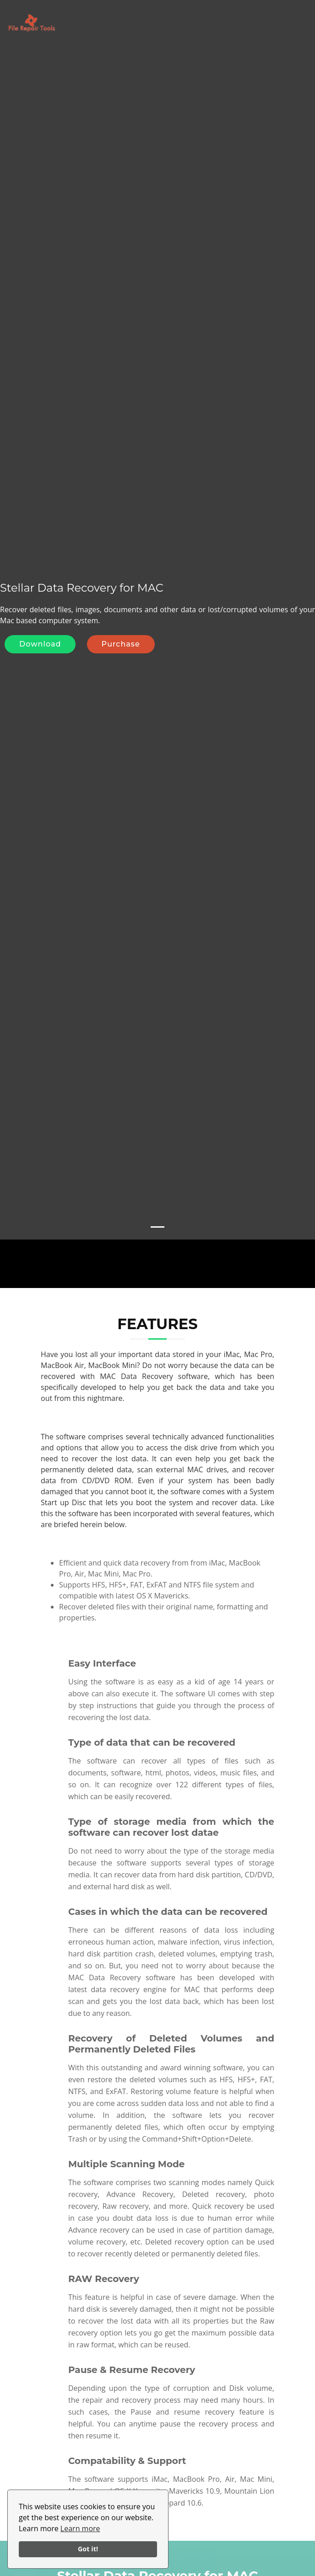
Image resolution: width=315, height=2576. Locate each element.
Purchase (121, 626)
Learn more (80, 2528)
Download (40, 626)
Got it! (88, 2548)
